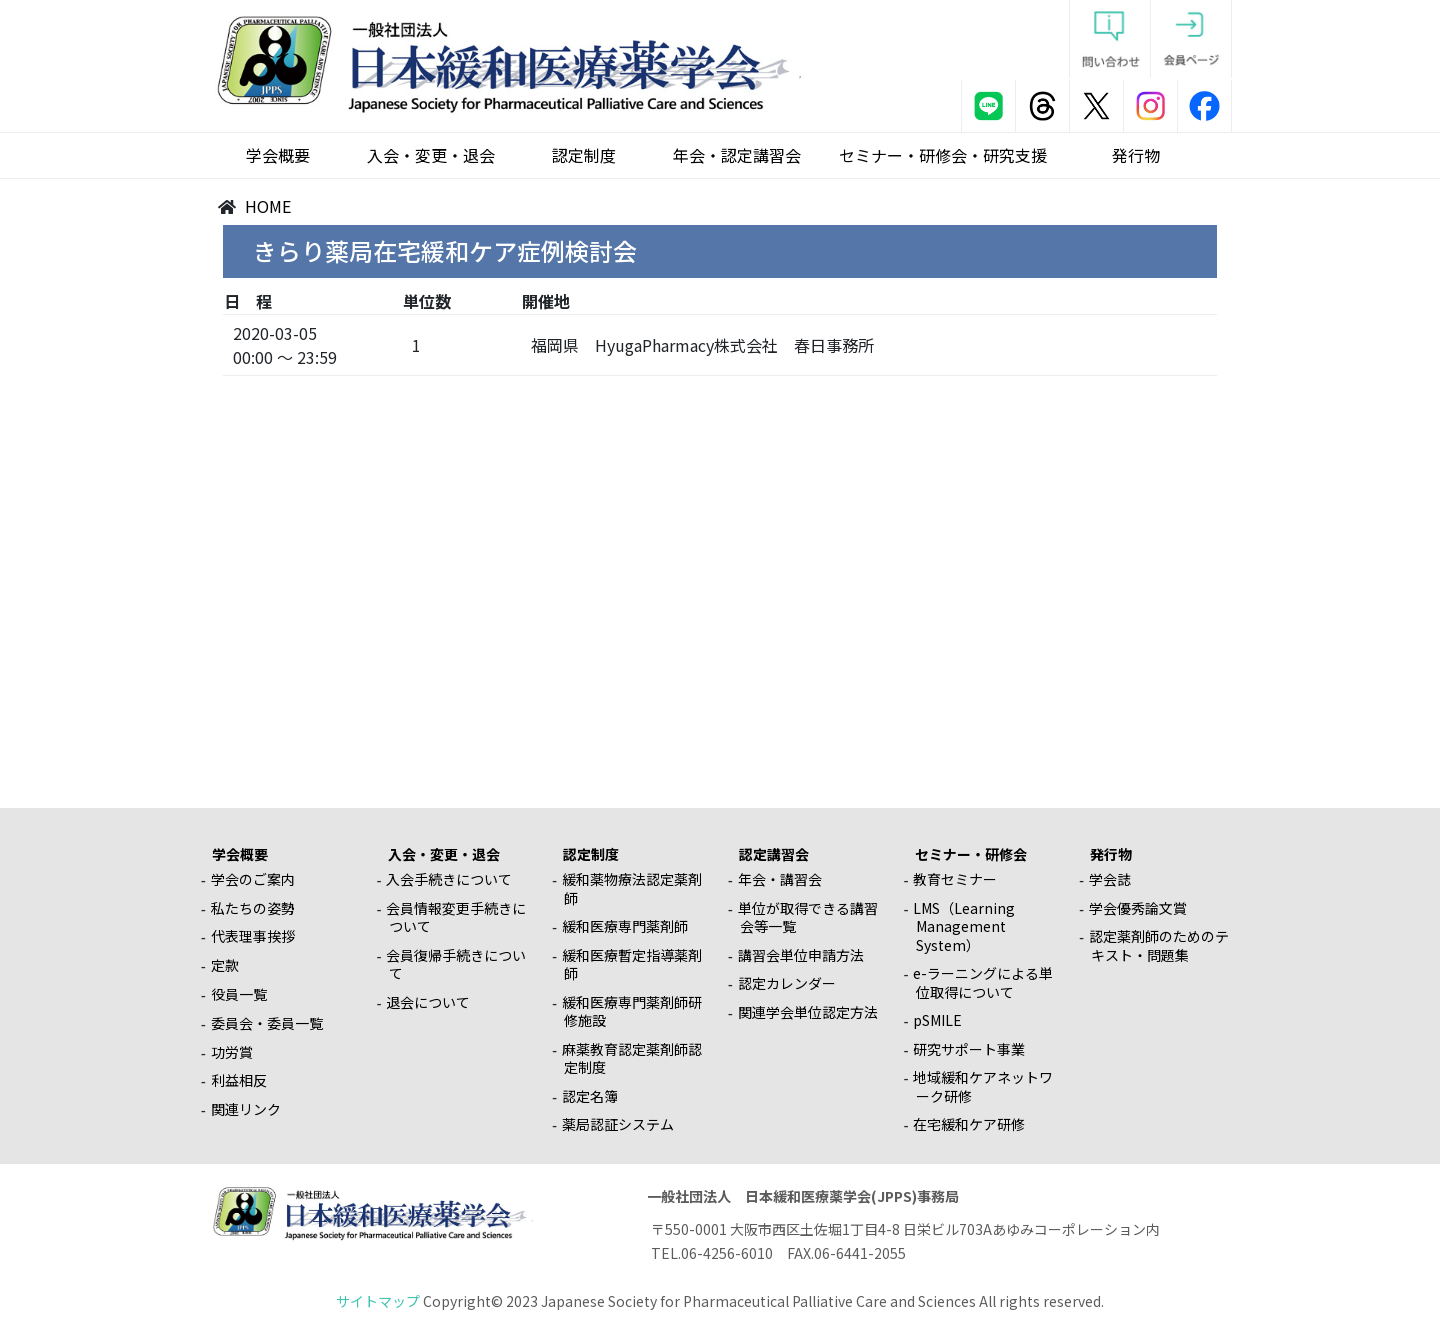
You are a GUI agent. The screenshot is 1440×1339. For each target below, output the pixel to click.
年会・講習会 (780, 879)
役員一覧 (239, 994)
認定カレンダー (787, 983)
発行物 (1136, 155)
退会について (428, 1002)
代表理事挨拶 (253, 936)
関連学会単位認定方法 (808, 1012)
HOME (268, 206)
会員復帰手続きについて (456, 964)
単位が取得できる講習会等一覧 (808, 917)
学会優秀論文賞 (1138, 908)
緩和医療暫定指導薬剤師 (632, 964)
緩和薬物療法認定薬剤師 (632, 888)
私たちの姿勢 (253, 908)
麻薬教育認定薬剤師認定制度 (632, 1058)
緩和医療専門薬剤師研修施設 (632, 1011)
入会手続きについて (449, 879)
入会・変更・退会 (431, 155)
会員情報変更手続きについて (456, 917)
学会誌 (1110, 879)
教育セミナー (955, 879)
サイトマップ (378, 1301)
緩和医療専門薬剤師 (625, 926)
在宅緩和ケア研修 (969, 1124)
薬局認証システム (618, 1124)
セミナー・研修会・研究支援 (943, 155)
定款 (225, 965)
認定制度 (584, 155)
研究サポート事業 (969, 1049)
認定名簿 (590, 1096)
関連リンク (246, 1109)
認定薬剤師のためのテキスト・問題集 (1159, 945)
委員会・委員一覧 (267, 1023)
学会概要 (278, 155)
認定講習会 (774, 854)
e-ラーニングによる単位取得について (983, 982)
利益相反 (239, 1080)
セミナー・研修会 (971, 854)
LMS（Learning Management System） (964, 926)
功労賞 (232, 1052)
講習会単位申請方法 (801, 955)
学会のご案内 (253, 879)
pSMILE (937, 1020)
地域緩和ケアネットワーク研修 (983, 1086)
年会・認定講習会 (737, 155)
